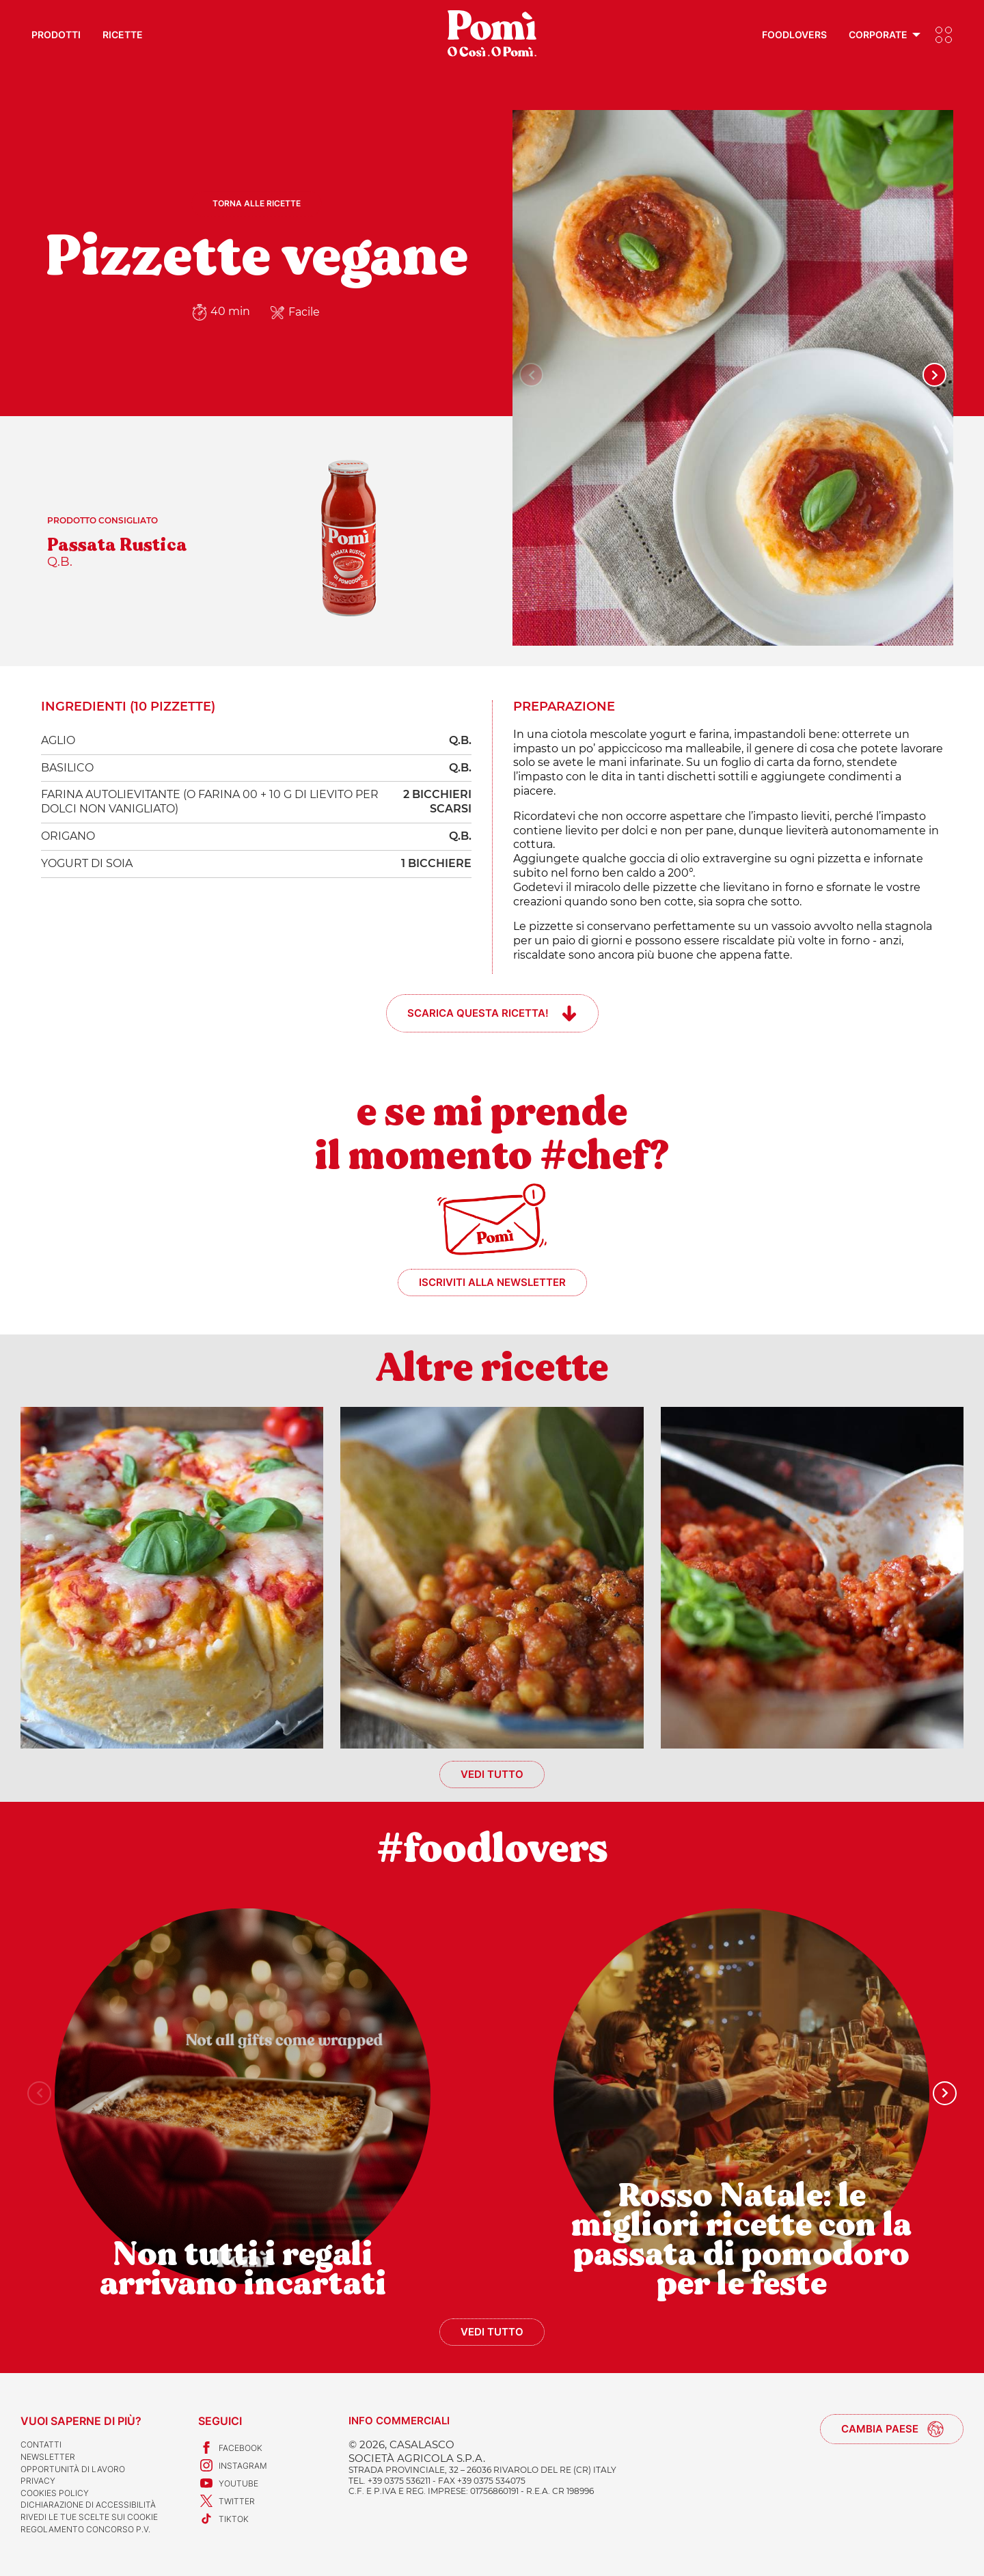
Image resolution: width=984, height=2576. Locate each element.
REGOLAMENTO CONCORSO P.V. (85, 2529)
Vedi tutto (492, 1774)
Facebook (230, 2447)
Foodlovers (794, 34)
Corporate (878, 34)
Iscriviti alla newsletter (492, 1282)
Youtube (228, 2483)
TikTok (223, 2518)
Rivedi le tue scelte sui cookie (89, 2517)
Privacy (37, 2481)
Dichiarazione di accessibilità (88, 2504)
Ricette (122, 34)
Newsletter (47, 2457)
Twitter (226, 2501)
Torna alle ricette (257, 203)
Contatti (41, 2444)
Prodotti (56, 34)
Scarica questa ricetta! (478, 1012)
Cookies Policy (54, 2493)
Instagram (232, 2465)
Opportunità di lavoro (72, 2469)
